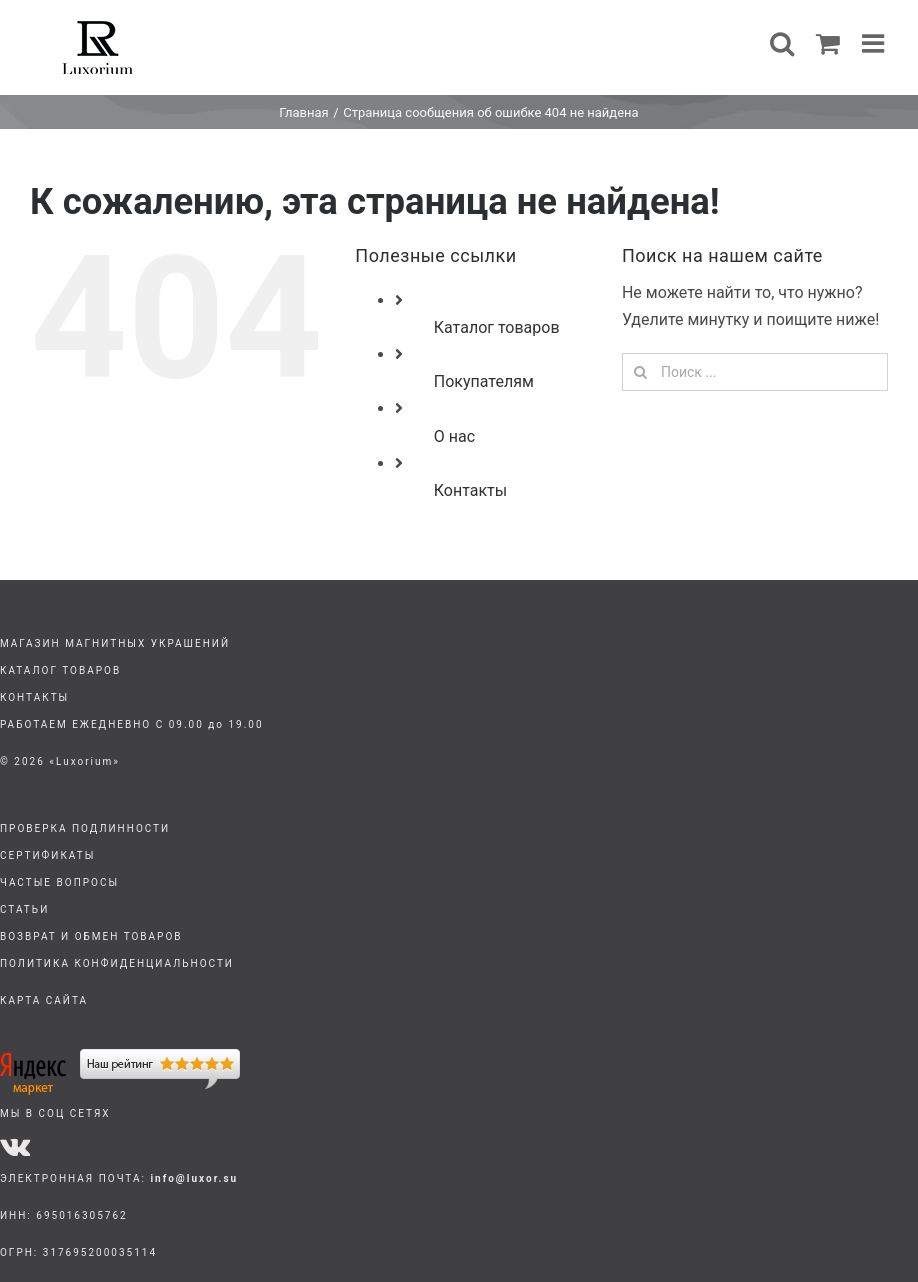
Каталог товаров (497, 327)
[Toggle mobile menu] (875, 43)
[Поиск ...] (755, 372)
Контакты (470, 490)
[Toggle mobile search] (782, 43)
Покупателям (484, 381)
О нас (454, 436)
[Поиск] (641, 372)
